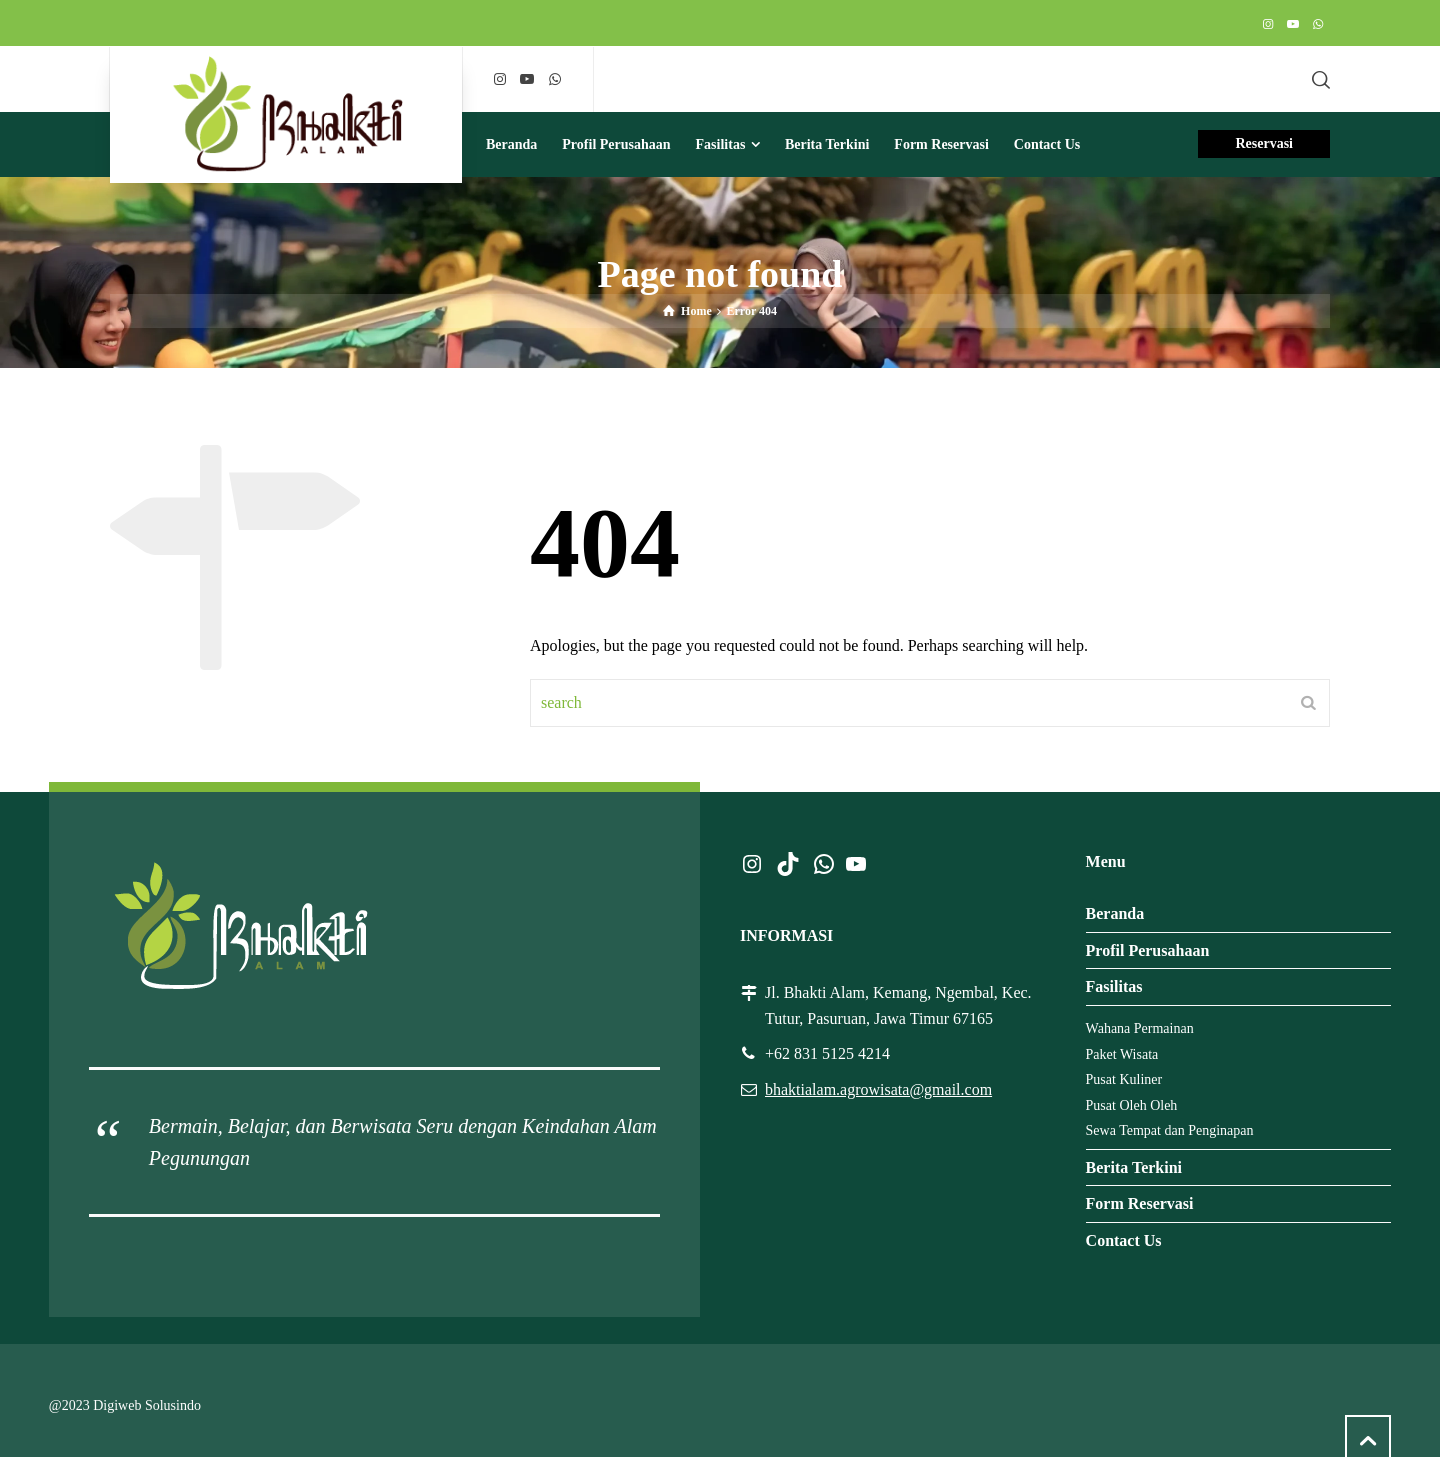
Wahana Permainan (1140, 1028)
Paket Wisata (1122, 1054)
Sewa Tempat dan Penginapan (1170, 1130)
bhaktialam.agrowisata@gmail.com (878, 1089)
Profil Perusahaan (1148, 950)
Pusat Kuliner (1124, 1079)
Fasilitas (1114, 986)
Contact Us (1124, 1240)
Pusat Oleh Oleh (1132, 1105)
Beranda (1115, 913)
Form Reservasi (1140, 1203)
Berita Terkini (1134, 1167)
